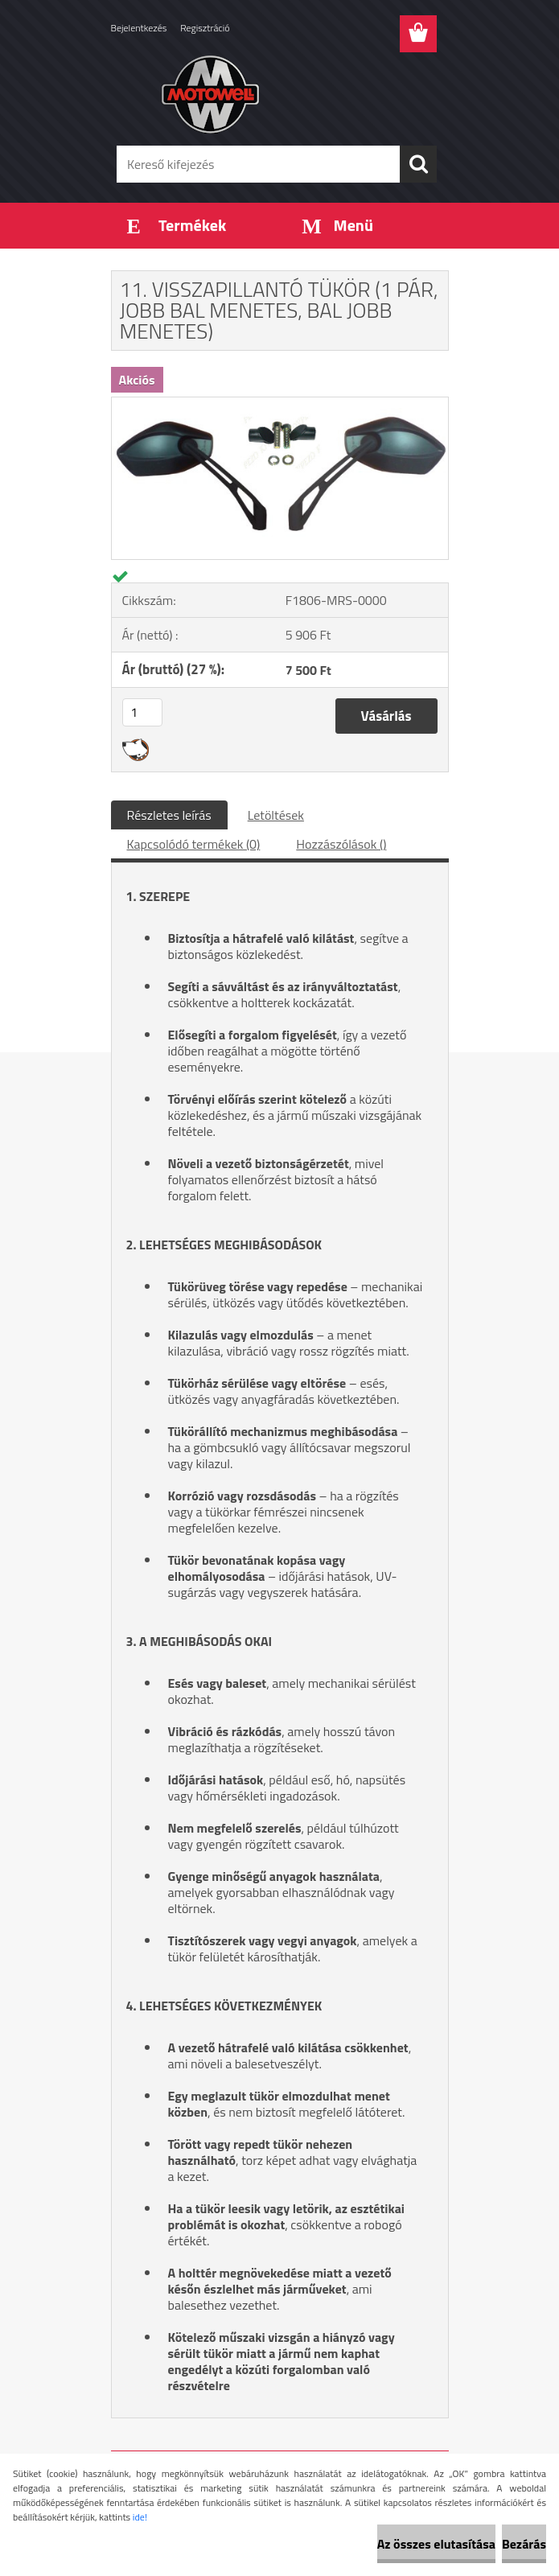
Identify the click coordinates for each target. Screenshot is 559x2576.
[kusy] (142, 712)
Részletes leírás (169, 815)
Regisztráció (204, 27)
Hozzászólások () (341, 844)
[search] (418, 164)
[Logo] (269, 93)
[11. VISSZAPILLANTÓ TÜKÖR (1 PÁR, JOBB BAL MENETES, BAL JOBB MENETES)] (280, 404)
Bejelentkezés (139, 27)
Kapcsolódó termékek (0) (194, 844)
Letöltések (276, 815)
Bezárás (524, 2543)
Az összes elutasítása (436, 2543)
